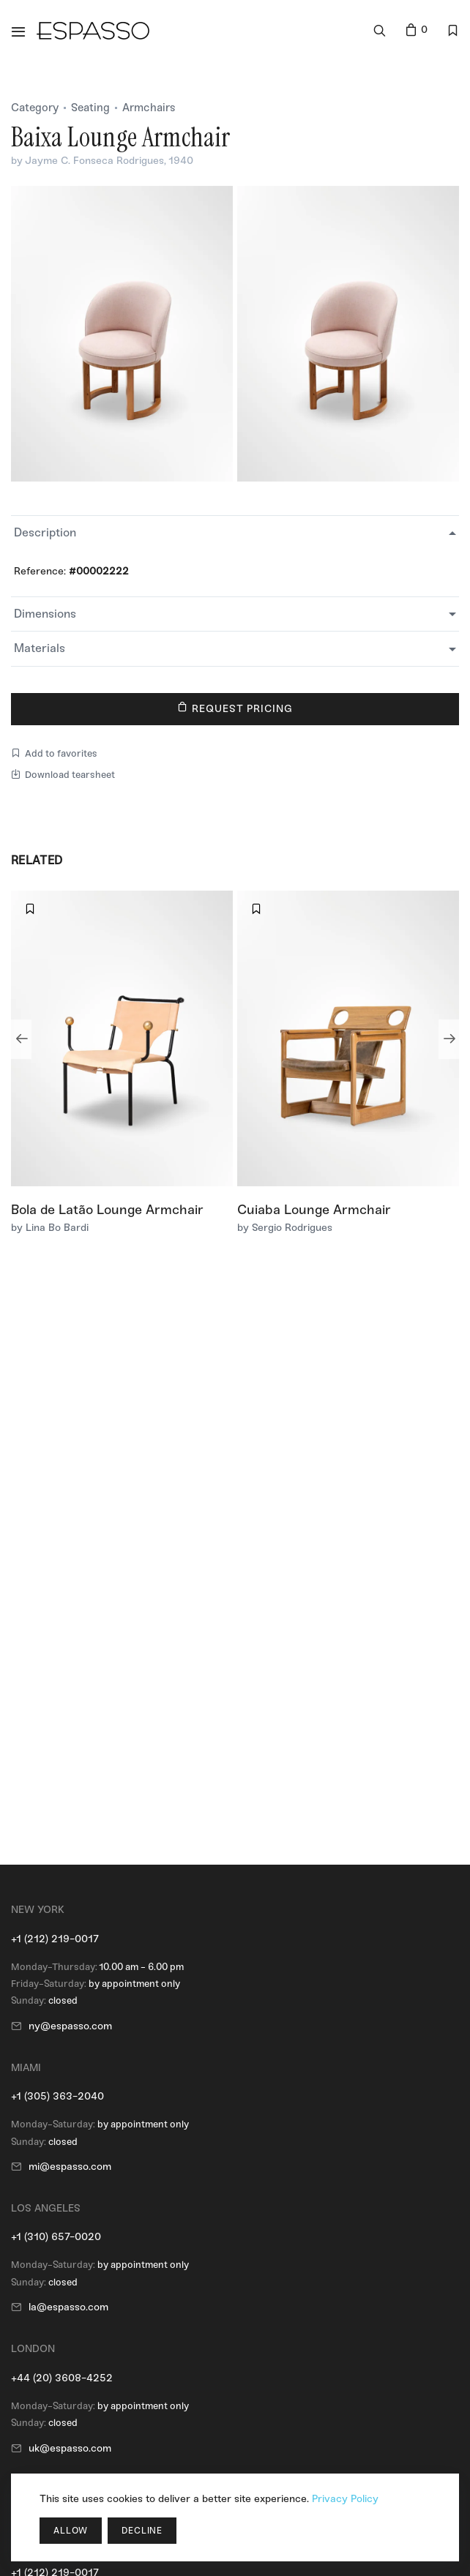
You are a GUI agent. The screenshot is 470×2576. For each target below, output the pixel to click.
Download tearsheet (63, 774)
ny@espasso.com (70, 2026)
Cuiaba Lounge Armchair (314, 1210)
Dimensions (45, 614)
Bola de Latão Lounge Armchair (107, 1210)
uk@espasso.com (70, 2448)
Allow (70, 2531)
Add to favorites (54, 753)
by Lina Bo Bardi (50, 1227)
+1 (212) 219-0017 (55, 1939)
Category (35, 107)
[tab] (235, 533)
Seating (90, 107)
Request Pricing (235, 708)
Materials (39, 648)
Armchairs (149, 107)
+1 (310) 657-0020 (56, 2237)
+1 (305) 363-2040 (57, 2096)
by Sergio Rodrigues (284, 1227)
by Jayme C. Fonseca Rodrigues (87, 160)
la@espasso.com (68, 2307)
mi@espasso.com (70, 2166)
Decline (142, 2531)
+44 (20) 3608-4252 (62, 2378)
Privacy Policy (345, 2499)
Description (45, 532)
